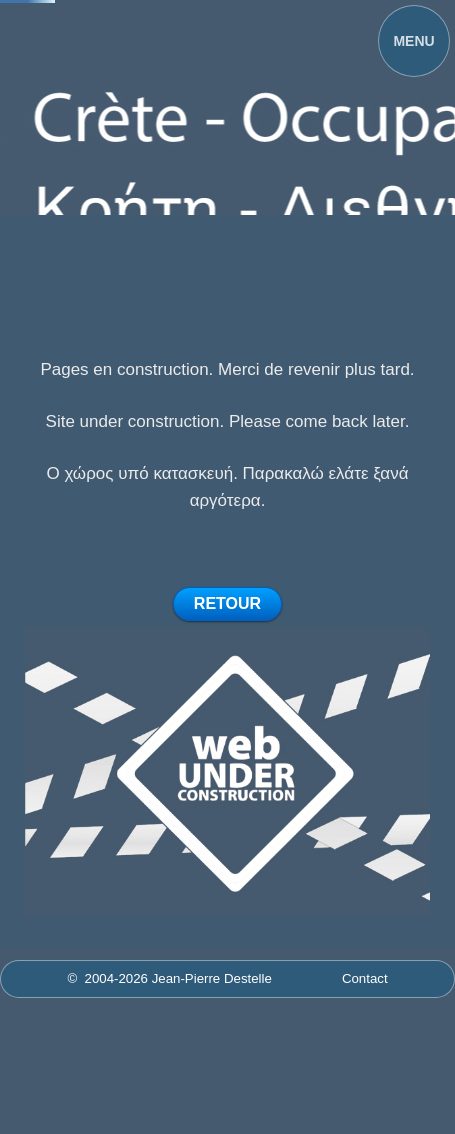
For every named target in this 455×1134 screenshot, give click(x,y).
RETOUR (227, 603)
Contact (365, 978)
